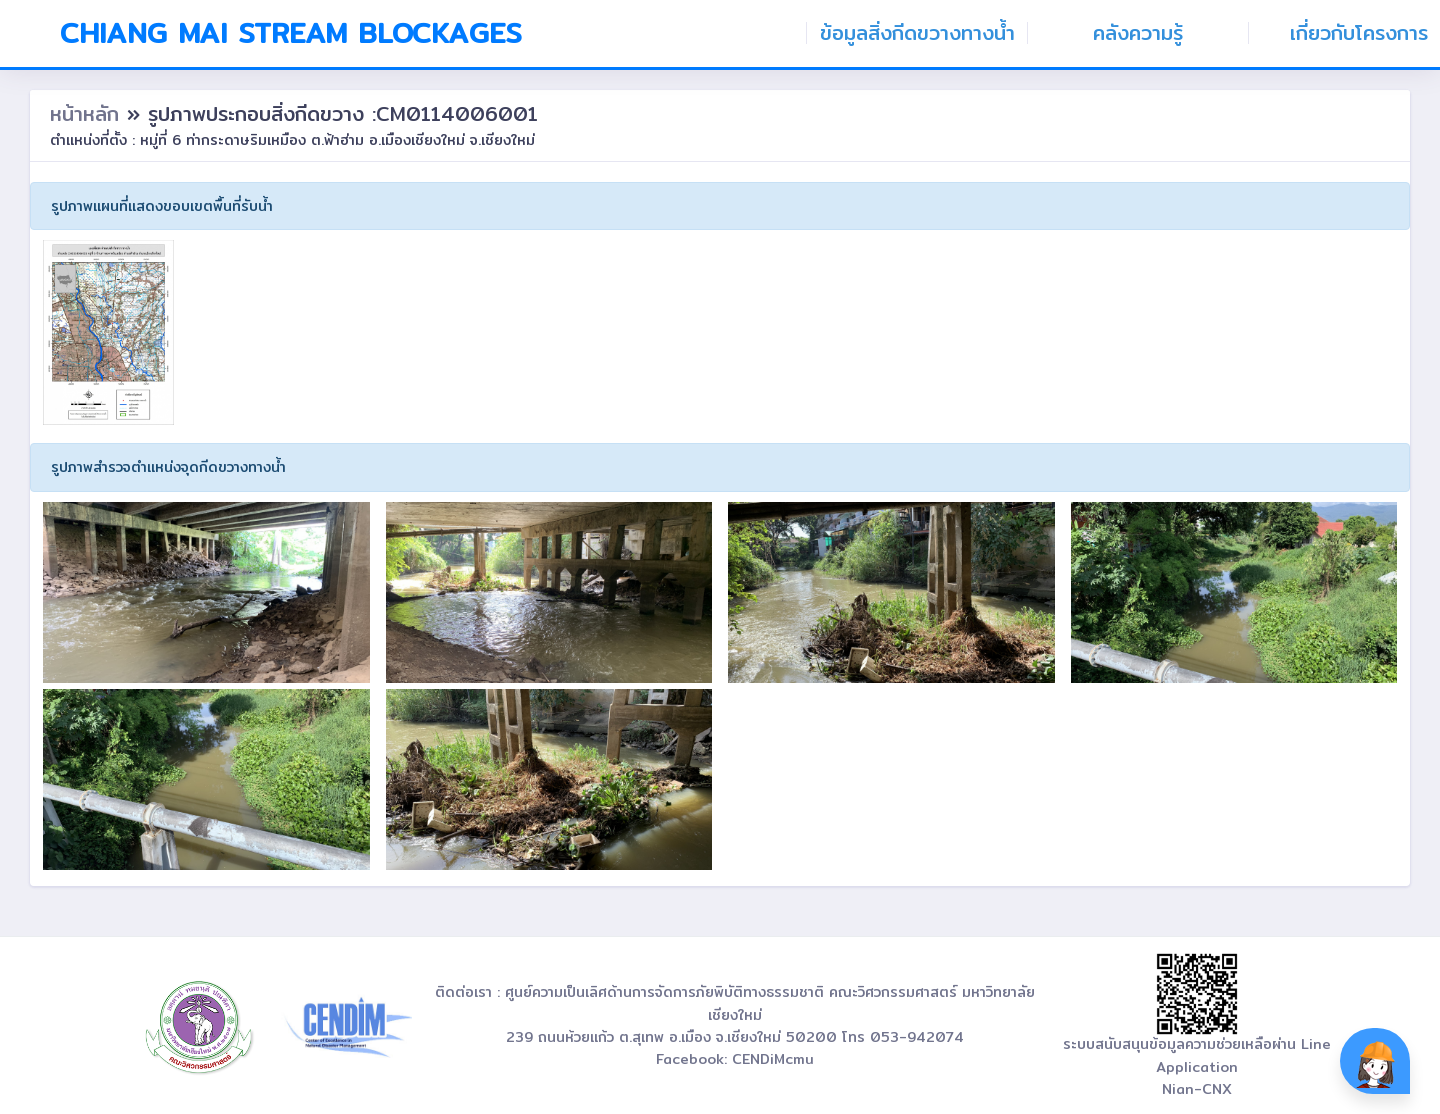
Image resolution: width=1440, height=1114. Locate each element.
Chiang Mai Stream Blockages (291, 33)
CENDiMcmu (773, 1059)
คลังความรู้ (1138, 33)
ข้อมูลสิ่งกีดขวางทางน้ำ (917, 33)
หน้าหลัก (88, 113)
